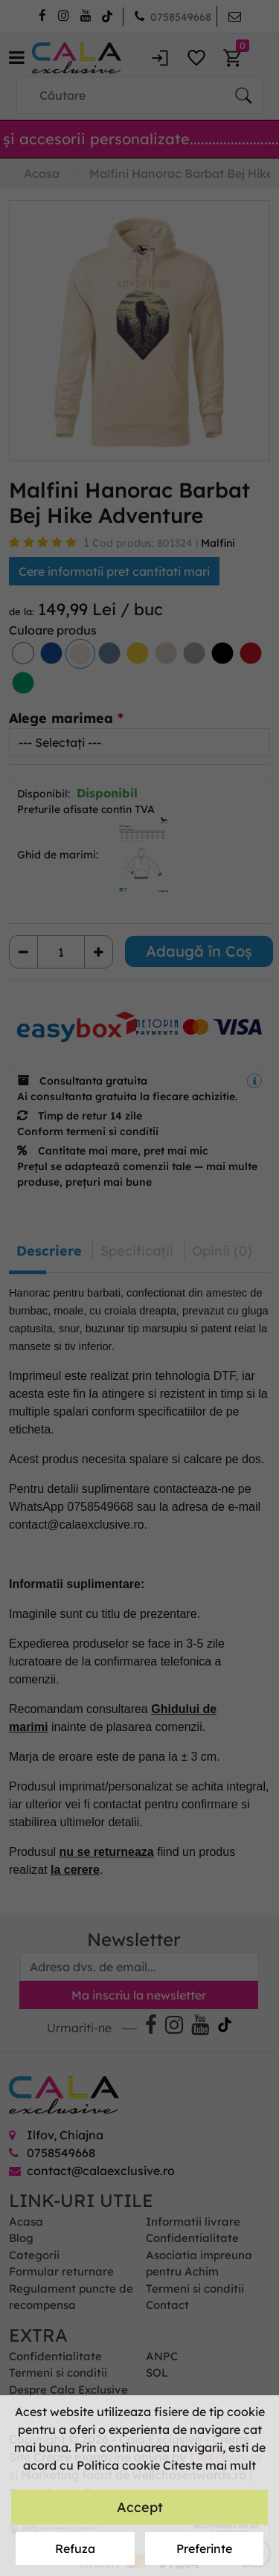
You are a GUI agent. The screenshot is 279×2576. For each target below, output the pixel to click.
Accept (140, 2507)
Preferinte (204, 2548)
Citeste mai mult (209, 2465)
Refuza (75, 2548)
